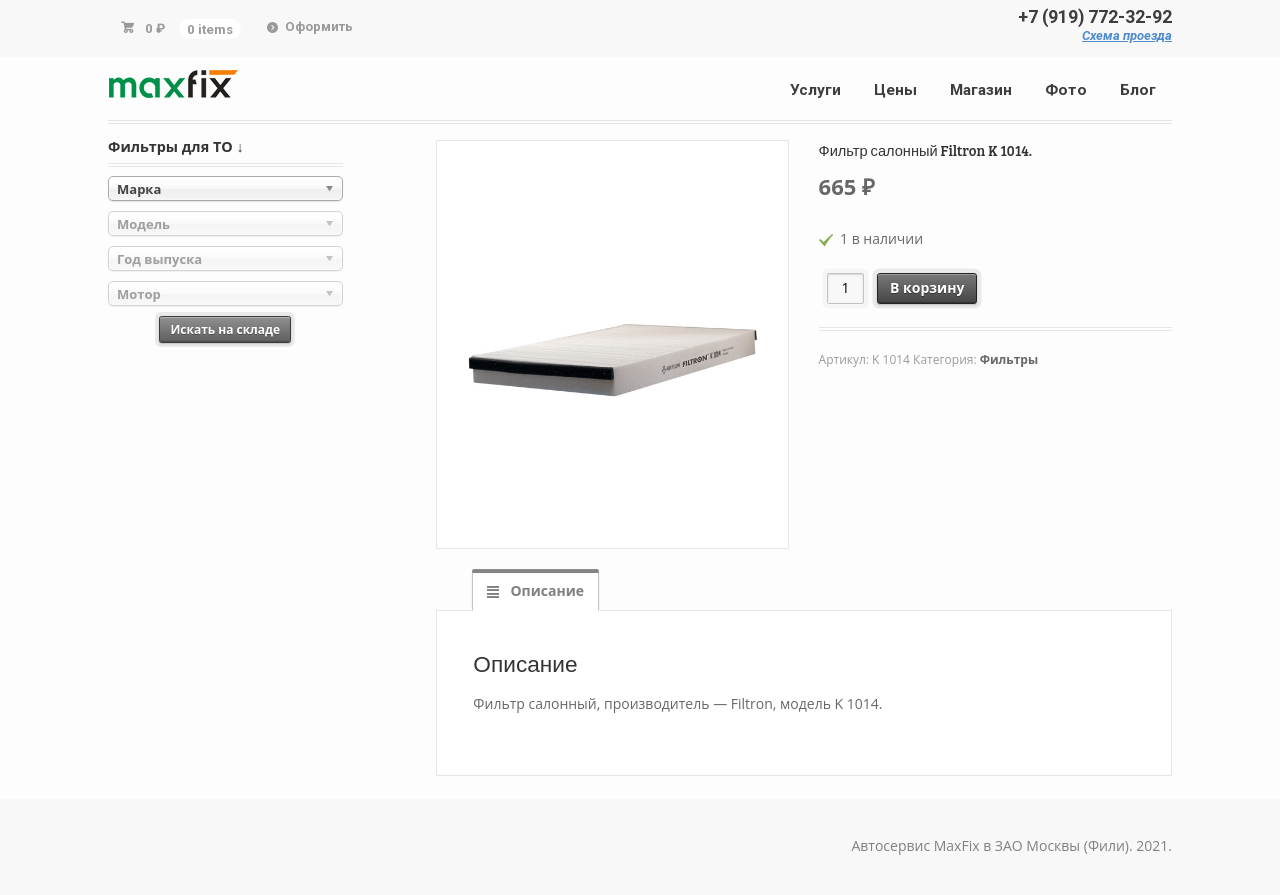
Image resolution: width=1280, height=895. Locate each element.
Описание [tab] (545, 590)
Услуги (815, 90)
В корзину (927, 287)
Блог (1138, 90)
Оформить (319, 26)
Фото (1066, 90)
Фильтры (1009, 359)
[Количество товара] (845, 288)
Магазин (981, 90)
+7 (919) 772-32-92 (1095, 17)
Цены (895, 90)
